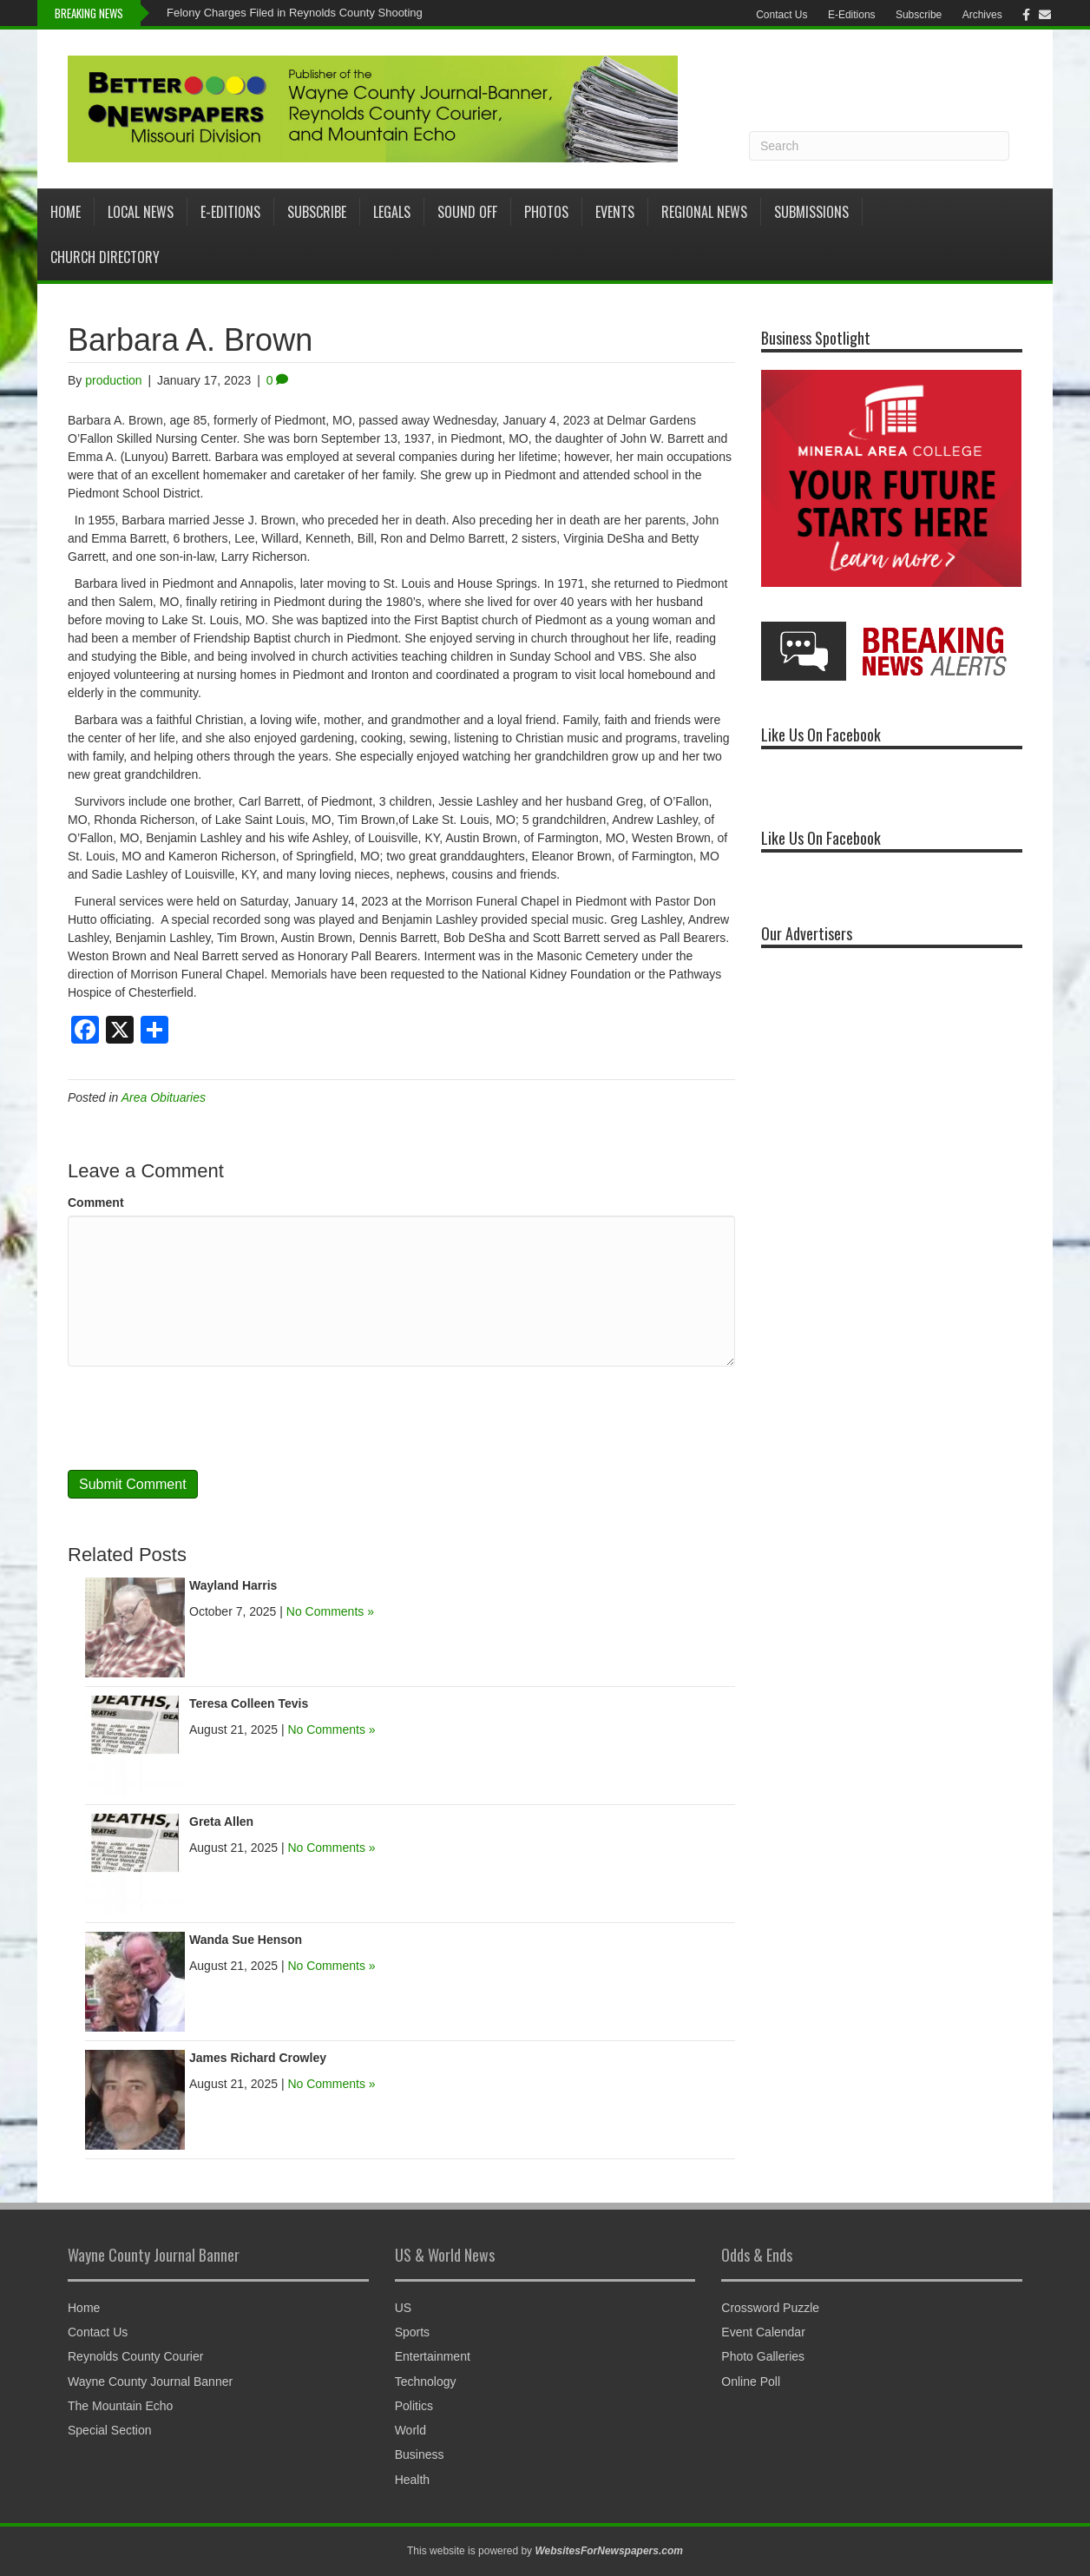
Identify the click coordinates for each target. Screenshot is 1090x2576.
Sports (412, 2332)
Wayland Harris (233, 1585)
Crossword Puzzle (770, 2308)
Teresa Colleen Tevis (248, 1703)
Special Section (110, 2430)
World (410, 2430)
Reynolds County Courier (135, 2356)
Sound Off (467, 211)
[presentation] (200, 1418)
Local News (141, 211)
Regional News (704, 211)
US (403, 2308)
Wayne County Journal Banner (150, 2381)
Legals (391, 211)
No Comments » (330, 1611)
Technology (425, 2381)
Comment (96, 1202)
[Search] (879, 146)
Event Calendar (763, 2332)
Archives (982, 15)
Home (65, 211)
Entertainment (432, 2356)
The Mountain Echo (120, 2406)
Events (614, 211)
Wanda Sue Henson (245, 1940)
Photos (546, 211)
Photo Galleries (762, 2356)
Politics (414, 2406)
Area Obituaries (163, 1097)
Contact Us (781, 15)
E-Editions (852, 15)
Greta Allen (221, 1821)
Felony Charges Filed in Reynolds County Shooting (295, 12)
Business (419, 2454)
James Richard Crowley (257, 2058)
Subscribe (919, 15)
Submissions (811, 211)
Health (412, 2480)
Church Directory (105, 257)
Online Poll (750, 2381)
